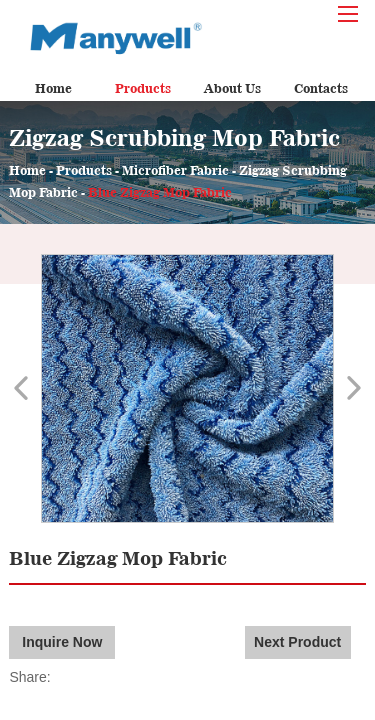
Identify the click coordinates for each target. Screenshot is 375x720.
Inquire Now (62, 642)
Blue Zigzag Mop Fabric (160, 192)
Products (143, 88)
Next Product (297, 642)
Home (53, 88)
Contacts (321, 88)
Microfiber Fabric (175, 170)
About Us (232, 88)
